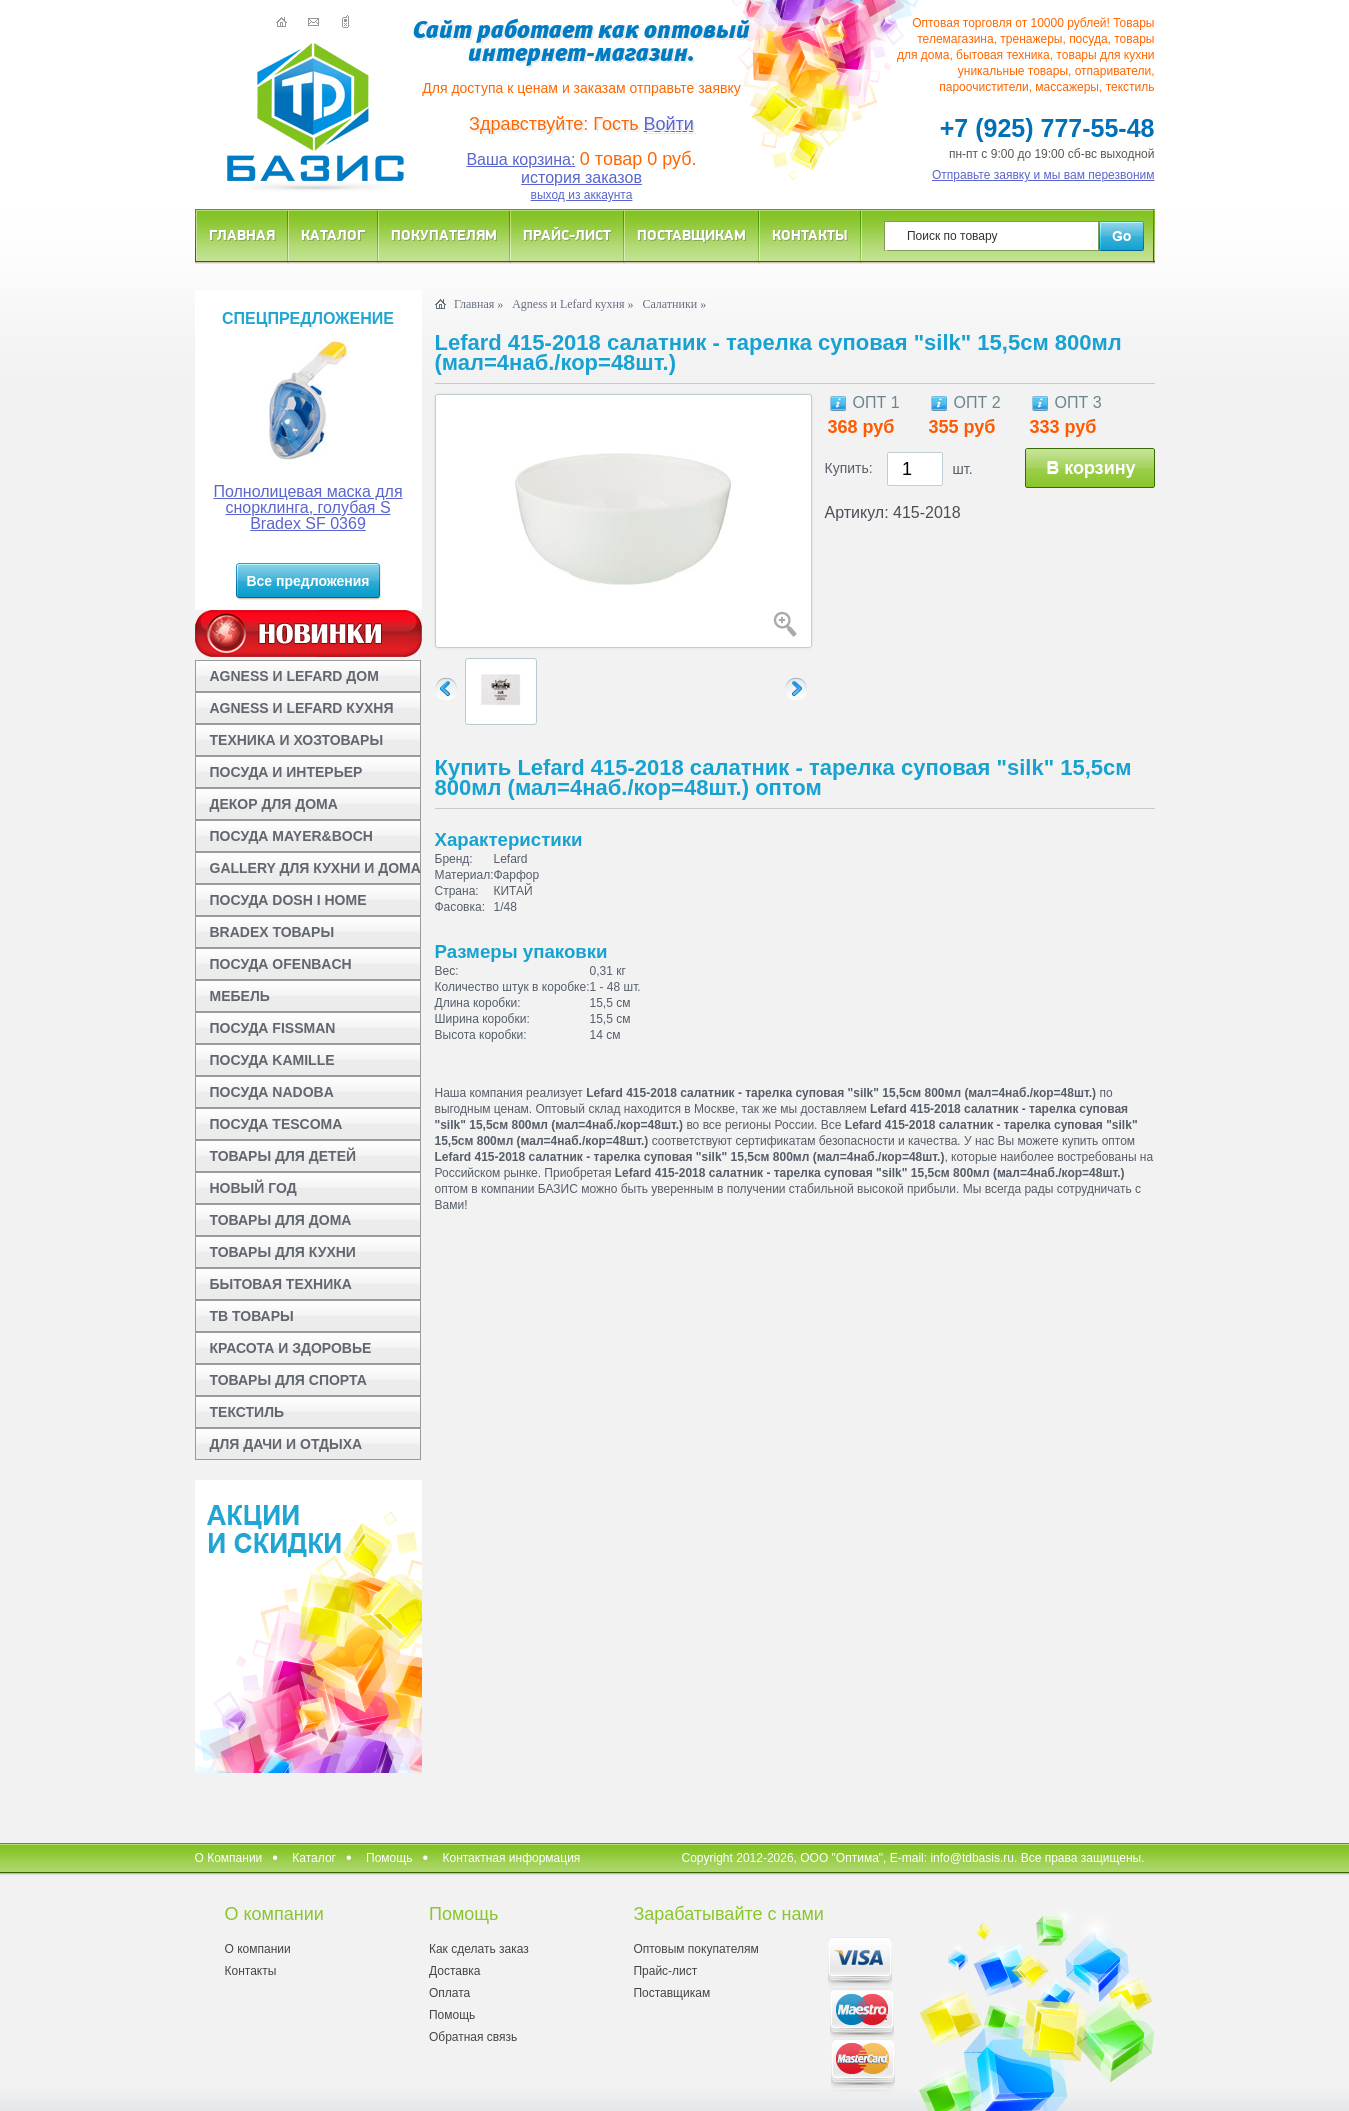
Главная (242, 234)
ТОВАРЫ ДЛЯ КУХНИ (283, 1252)
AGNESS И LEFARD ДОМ (294, 676)
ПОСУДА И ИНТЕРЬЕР (286, 772)
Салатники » (674, 304)
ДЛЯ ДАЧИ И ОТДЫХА (286, 1444)
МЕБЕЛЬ (240, 996)
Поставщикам (691, 234)
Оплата (449, 1993)
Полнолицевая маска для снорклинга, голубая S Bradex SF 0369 (307, 507)
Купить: (849, 468)
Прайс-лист (567, 234)
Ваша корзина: (520, 159)
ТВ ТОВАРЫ (252, 1316)
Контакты (810, 234)
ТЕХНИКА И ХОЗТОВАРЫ (297, 740)
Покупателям (444, 234)
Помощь (389, 1858)
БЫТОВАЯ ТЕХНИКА (281, 1284)
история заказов (581, 177)
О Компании (229, 1858)
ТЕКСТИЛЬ (247, 1412)
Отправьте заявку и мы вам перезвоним (1043, 175)
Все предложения (307, 581)
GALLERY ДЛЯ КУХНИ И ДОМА (315, 868)
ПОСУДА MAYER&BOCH (291, 836)
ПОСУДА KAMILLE (272, 1060)
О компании (258, 1949)
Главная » (478, 304)
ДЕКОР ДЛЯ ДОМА (274, 804)
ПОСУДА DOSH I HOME (288, 900)
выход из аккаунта (582, 195)
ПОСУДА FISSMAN (273, 1028)
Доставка (455, 1971)
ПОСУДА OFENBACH (281, 964)
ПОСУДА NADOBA (272, 1092)
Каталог (333, 234)
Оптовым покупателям (695, 1949)
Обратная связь (473, 2037)
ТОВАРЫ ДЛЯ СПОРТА (288, 1380)
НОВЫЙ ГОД (253, 1188)
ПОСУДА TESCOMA (276, 1124)
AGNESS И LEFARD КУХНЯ (302, 708)
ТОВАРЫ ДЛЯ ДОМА (281, 1220)
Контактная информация (511, 1858)
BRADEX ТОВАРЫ (272, 932)
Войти (669, 124)
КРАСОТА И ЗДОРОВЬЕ (291, 1348)
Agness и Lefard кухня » (572, 304)
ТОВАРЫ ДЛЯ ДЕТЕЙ (283, 1156)
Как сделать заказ (479, 1949)
